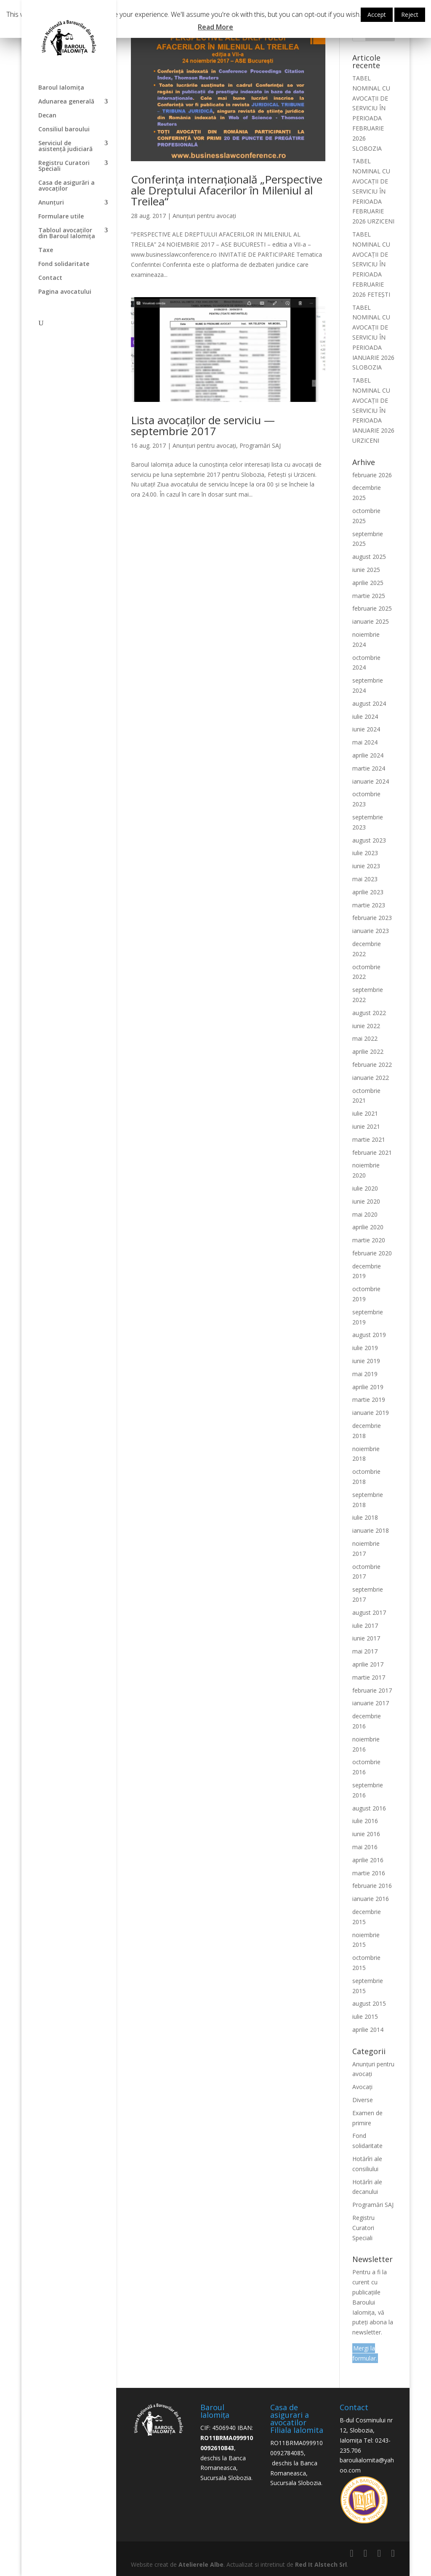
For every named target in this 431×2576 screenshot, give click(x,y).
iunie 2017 (366, 1638)
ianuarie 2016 (370, 1899)
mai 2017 (365, 1651)
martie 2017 (368, 1677)
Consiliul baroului (64, 129)
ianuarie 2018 (370, 1530)
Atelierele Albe (200, 2564)
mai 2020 (365, 1214)
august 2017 (369, 1612)
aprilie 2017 (367, 1664)
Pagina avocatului (64, 292)
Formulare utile (61, 216)
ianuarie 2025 (370, 621)
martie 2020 (368, 1240)
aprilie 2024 (367, 755)
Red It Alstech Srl (321, 2564)
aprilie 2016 (367, 1860)
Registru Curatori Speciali (64, 166)
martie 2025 (368, 596)
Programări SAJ (260, 445)
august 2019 (369, 1335)
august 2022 (369, 1013)
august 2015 (369, 2003)
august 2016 (369, 1808)
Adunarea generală (66, 101)
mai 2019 (365, 1374)
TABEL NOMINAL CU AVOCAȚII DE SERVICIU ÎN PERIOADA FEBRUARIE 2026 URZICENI (373, 191)
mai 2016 (365, 1847)
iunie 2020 (366, 1201)
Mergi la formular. (364, 2353)
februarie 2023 (372, 918)
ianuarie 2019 (370, 1413)
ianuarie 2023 (370, 931)
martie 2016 (368, 1873)
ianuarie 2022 (370, 1078)
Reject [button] (409, 15)
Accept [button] (376, 15)
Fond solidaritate (63, 264)
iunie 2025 (366, 570)
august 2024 (369, 703)
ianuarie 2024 (370, 781)
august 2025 (369, 557)
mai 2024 (365, 742)
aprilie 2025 (367, 583)
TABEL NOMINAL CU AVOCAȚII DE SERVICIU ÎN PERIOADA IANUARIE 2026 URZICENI (373, 410)
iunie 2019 (366, 1361)
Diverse (362, 2100)
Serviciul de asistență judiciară (65, 146)
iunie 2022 (366, 1026)
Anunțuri (51, 202)
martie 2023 (368, 905)
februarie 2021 (372, 1152)
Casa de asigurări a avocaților (66, 186)
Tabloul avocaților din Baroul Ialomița (66, 233)
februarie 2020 (372, 1253)
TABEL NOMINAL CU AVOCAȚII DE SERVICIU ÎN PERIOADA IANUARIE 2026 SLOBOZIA (373, 337)
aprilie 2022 (367, 1051)
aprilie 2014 (367, 2030)
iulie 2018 (365, 1517)
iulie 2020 (365, 1188)
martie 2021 (368, 1139)
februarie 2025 (372, 608)
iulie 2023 (365, 853)
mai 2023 (365, 879)
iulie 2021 (365, 1113)
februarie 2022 (372, 1065)
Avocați (362, 2087)
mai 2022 (365, 1038)
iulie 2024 (365, 716)
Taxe (45, 250)
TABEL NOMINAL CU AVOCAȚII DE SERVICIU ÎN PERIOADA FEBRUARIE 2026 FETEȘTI (371, 264)
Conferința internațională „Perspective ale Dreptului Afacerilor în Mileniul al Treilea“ (226, 190)
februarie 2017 (372, 1690)
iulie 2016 (365, 1821)
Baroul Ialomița (61, 88)
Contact (50, 278)
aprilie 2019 (367, 1387)
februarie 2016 (372, 1886)
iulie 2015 (365, 2016)
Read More (215, 27)
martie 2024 (368, 768)
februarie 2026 (372, 475)
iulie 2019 (365, 1348)
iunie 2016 (366, 1834)
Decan (47, 115)
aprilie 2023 (367, 892)
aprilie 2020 (367, 1227)
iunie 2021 (366, 1126)
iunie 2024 (366, 729)
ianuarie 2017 (370, 1703)
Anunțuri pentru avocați (204, 216)
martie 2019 (368, 1400)
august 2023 (369, 840)
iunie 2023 (366, 866)
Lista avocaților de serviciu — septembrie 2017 (203, 425)
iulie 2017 (365, 1626)
